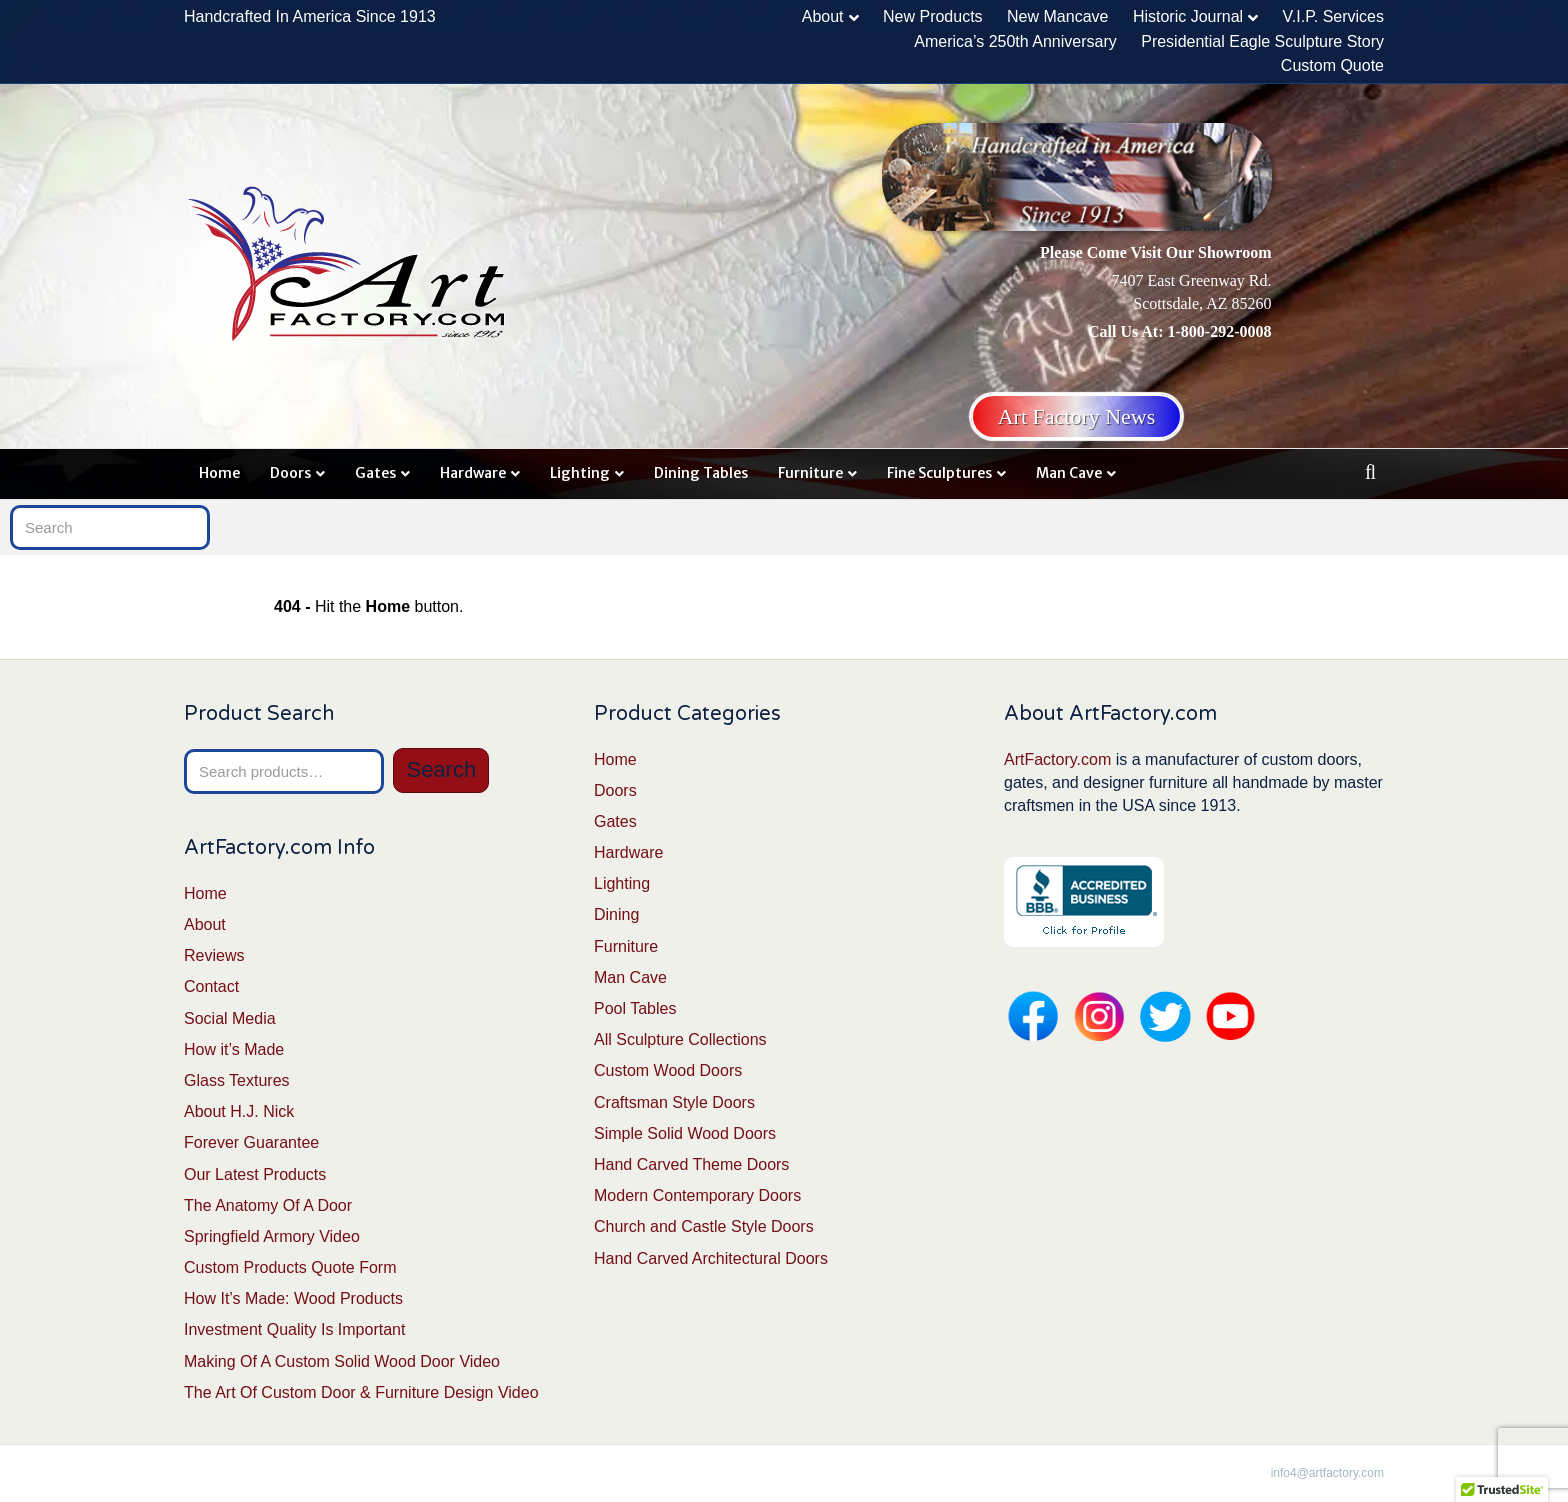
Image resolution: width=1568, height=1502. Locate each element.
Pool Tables (635, 1008)
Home (219, 473)
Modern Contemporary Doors (697, 1195)
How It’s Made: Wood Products (293, 1298)
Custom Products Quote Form (290, 1267)
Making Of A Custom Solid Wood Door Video (342, 1361)
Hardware (473, 473)
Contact (211, 986)
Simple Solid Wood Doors (685, 1133)
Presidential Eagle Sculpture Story (1262, 41)
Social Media (230, 1018)
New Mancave (1057, 16)
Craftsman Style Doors (674, 1102)
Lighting (580, 473)
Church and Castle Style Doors (704, 1226)
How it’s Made (234, 1049)
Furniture (810, 473)
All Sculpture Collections (680, 1039)
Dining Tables (701, 473)
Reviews (214, 955)
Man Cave (1069, 473)
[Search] (1370, 472)
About (823, 16)
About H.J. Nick (239, 1111)
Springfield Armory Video (272, 1236)
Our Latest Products (255, 1174)
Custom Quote (1332, 65)
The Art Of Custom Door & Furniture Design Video (361, 1392)
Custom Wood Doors (668, 1070)
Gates (375, 473)
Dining (616, 914)
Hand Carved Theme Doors (691, 1164)
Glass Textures (237, 1080)
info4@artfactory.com (1327, 1473)
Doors (290, 473)
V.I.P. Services (1333, 16)
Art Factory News (1077, 416)
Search (441, 769)
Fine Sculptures (939, 473)
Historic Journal (1188, 16)
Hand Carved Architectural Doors (711, 1258)
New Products (933, 16)
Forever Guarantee (251, 1142)
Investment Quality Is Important (294, 1329)
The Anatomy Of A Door (268, 1205)
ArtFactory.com (1057, 759)
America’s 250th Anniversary (1015, 41)
